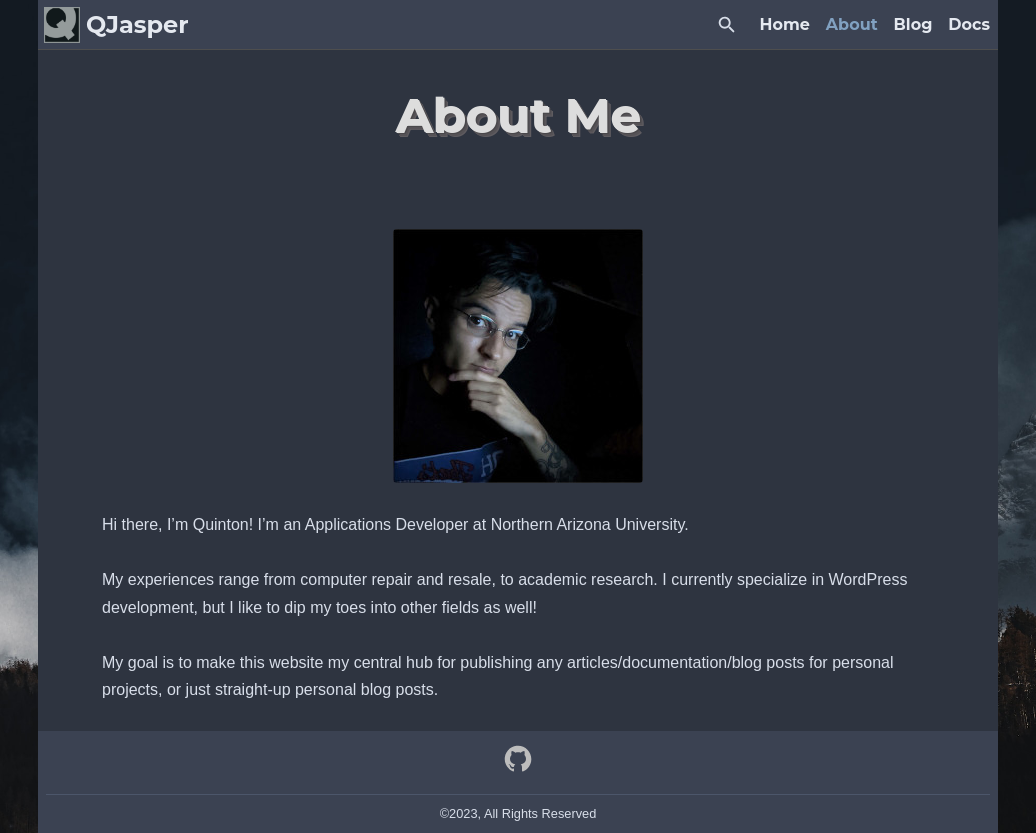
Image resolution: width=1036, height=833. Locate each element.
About (852, 24)
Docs (969, 24)
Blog (913, 24)
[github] (518, 768)
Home (785, 24)
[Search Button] (727, 25)
